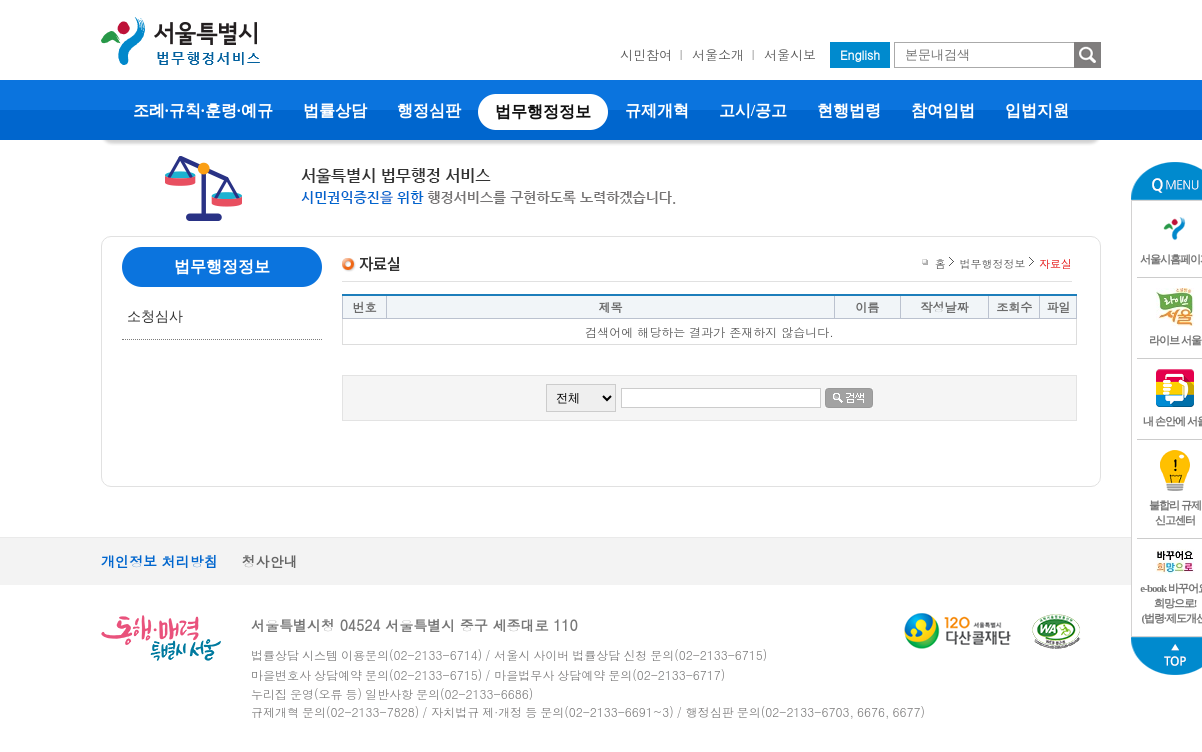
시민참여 (646, 54)
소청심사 (155, 316)
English (860, 54)
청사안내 (270, 561)
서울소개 (718, 54)
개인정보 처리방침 (159, 561)
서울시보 (790, 54)
